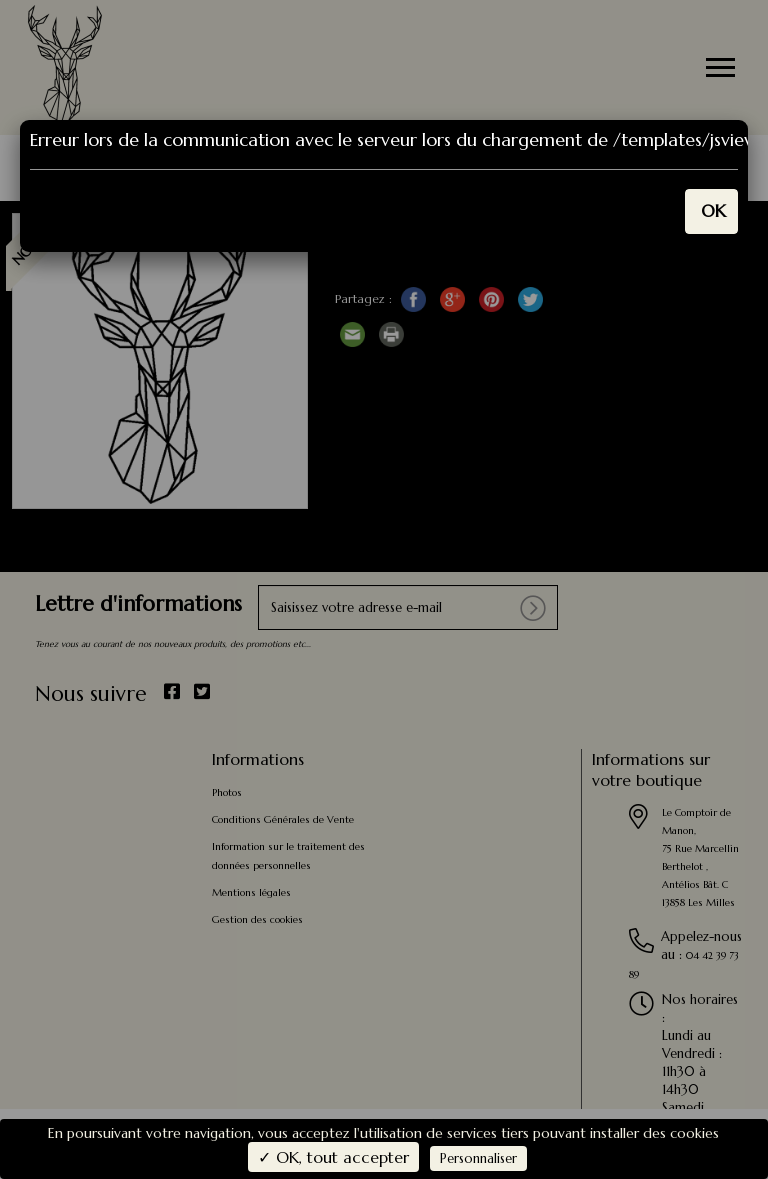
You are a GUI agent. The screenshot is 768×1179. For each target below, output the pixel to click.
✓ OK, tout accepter (333, 1157)
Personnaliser (478, 1158)
